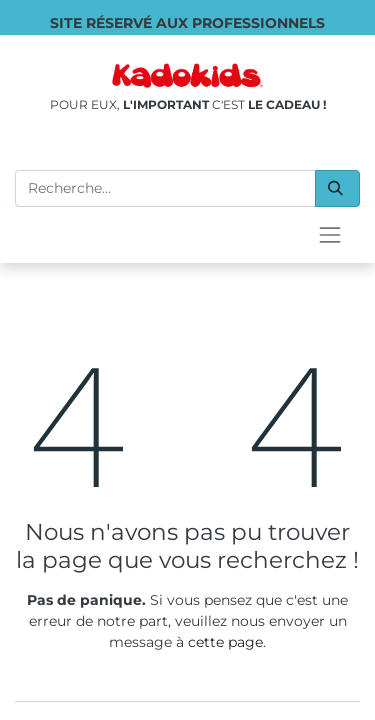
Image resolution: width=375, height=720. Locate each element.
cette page (225, 642)
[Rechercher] (337, 188)
